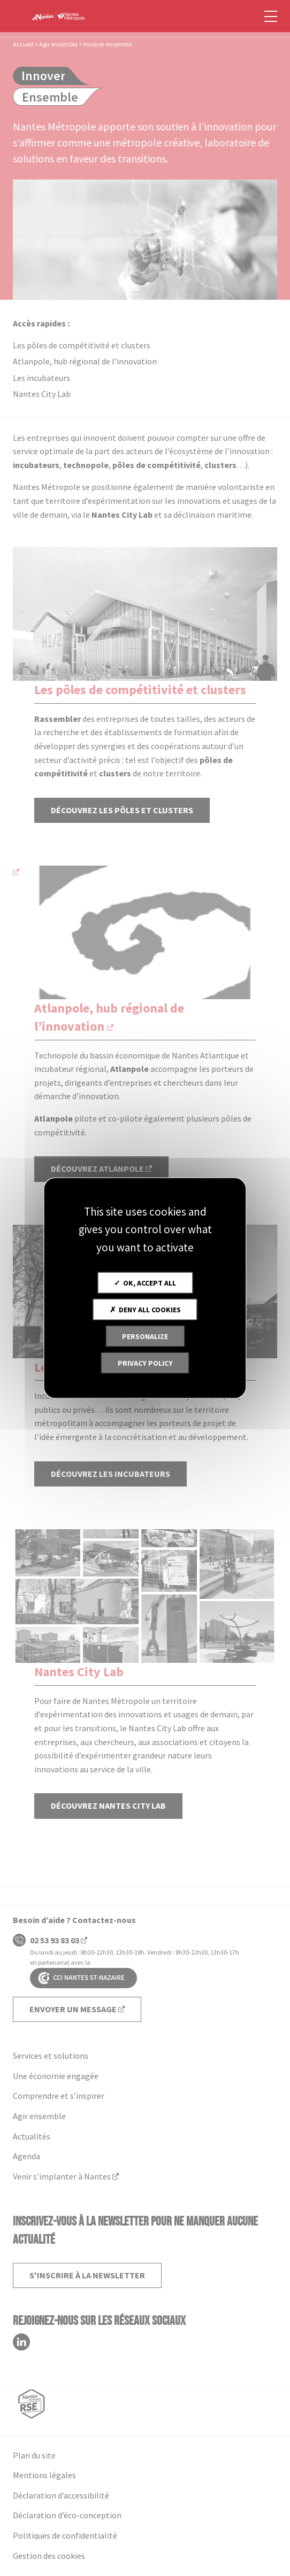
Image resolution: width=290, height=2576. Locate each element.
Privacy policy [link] (145, 1363)
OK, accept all (145, 1283)
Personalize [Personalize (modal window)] (145, 1336)
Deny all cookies (145, 1309)
